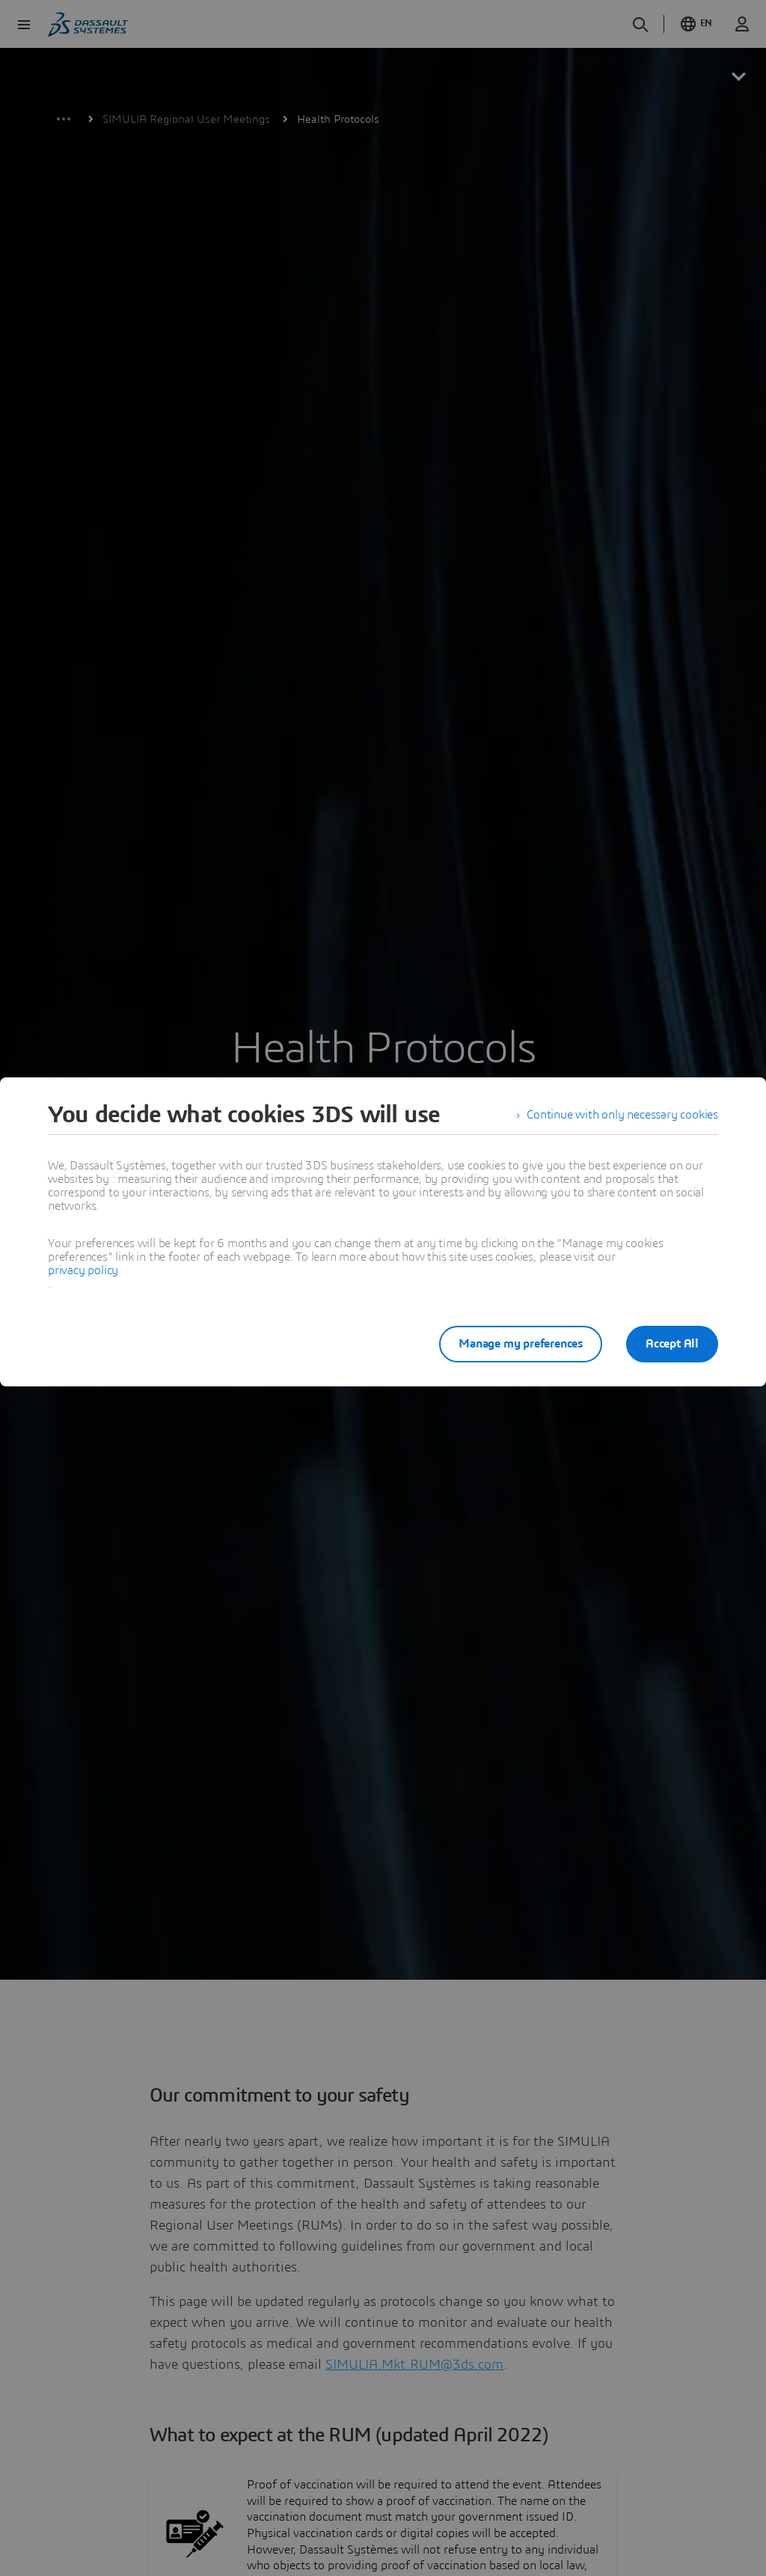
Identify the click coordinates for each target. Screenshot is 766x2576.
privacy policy (83, 1270)
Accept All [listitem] (672, 1344)
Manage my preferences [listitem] (521, 1344)
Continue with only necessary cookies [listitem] (622, 1115)
